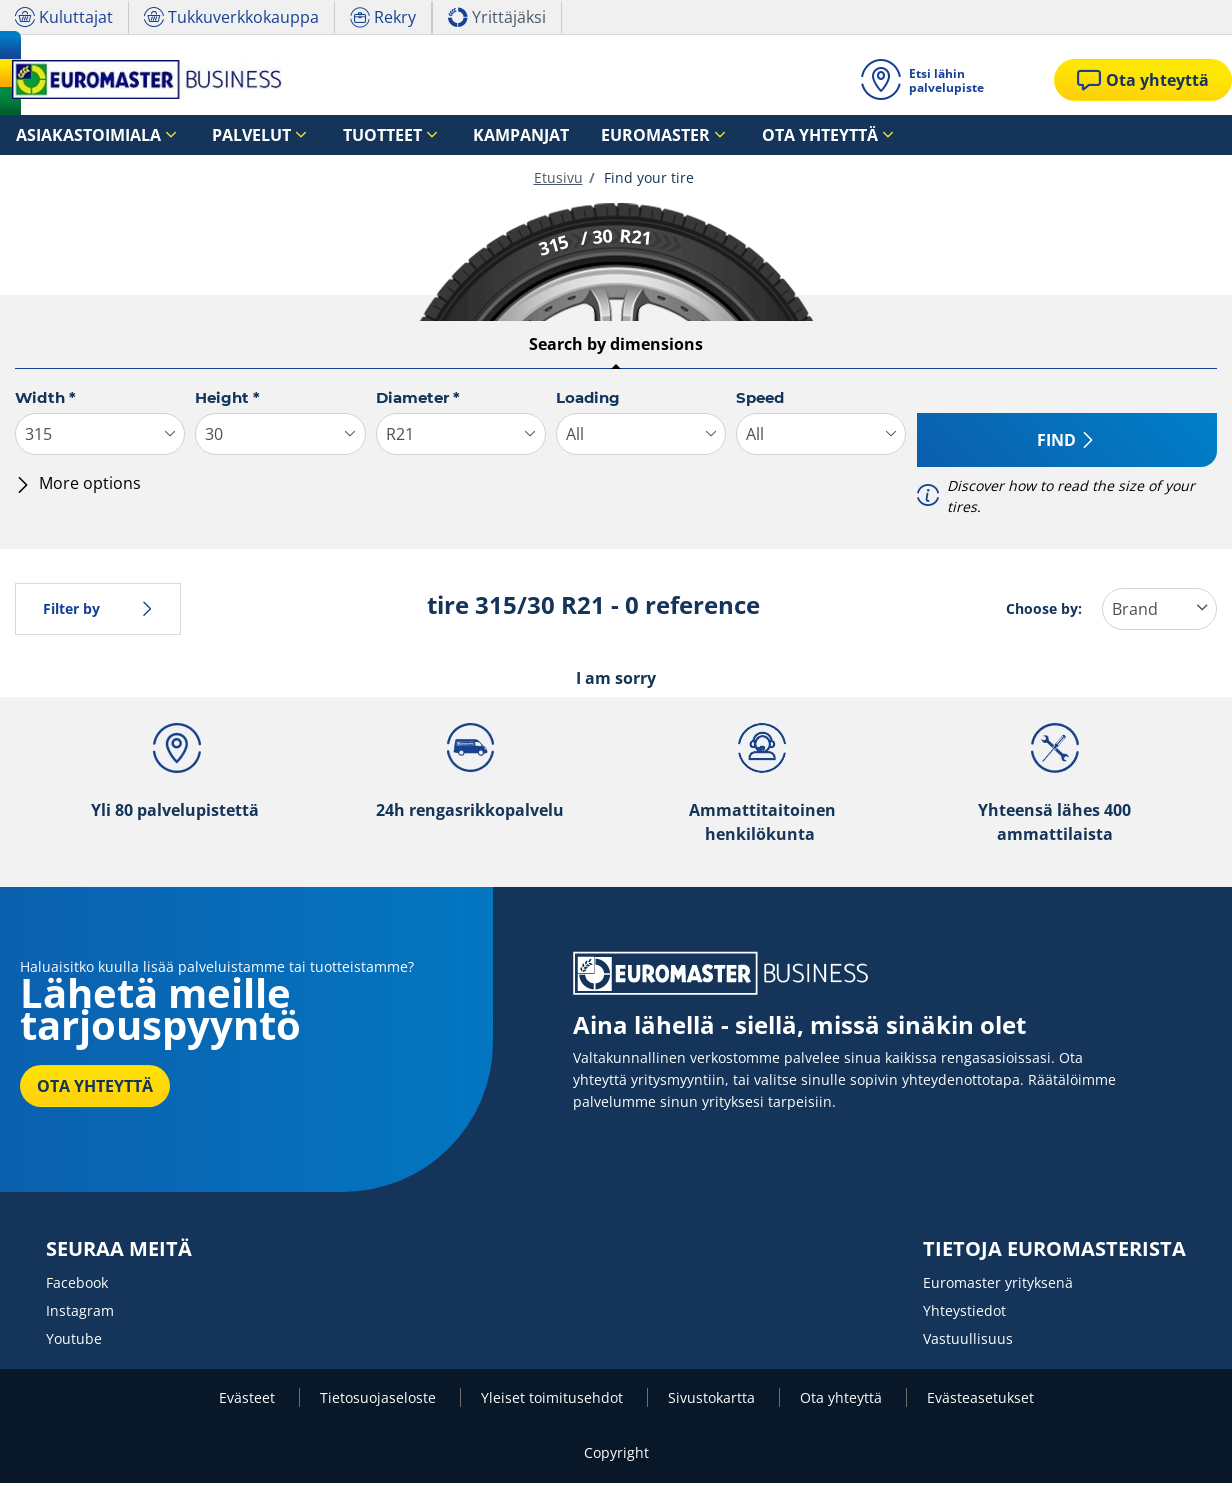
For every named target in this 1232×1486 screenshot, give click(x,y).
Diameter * (418, 400)
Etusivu (558, 180)
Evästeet (249, 1400)
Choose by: (1044, 611)
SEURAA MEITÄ (119, 1252)
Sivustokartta (713, 1400)
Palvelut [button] (210, 135)
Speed (760, 400)
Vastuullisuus (968, 1341)
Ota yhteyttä (843, 1400)
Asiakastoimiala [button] (73, 135)
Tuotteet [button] (317, 135)
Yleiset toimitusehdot (554, 1400)
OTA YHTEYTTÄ (95, 1089)
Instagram (80, 1313)
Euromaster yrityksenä (998, 1285)
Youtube (74, 1341)
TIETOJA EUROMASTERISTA (1054, 1252)
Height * (227, 400)
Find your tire (647, 180)
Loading (588, 400)
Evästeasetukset (980, 1400)
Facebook (77, 1285)
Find (1066, 443)
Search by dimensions (616, 347)
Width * (45, 400)
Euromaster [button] (537, 135)
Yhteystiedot (964, 1313)
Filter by (98, 611)
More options (78, 486)
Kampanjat (431, 135)
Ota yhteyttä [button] (673, 135)
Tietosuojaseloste (380, 1400)
